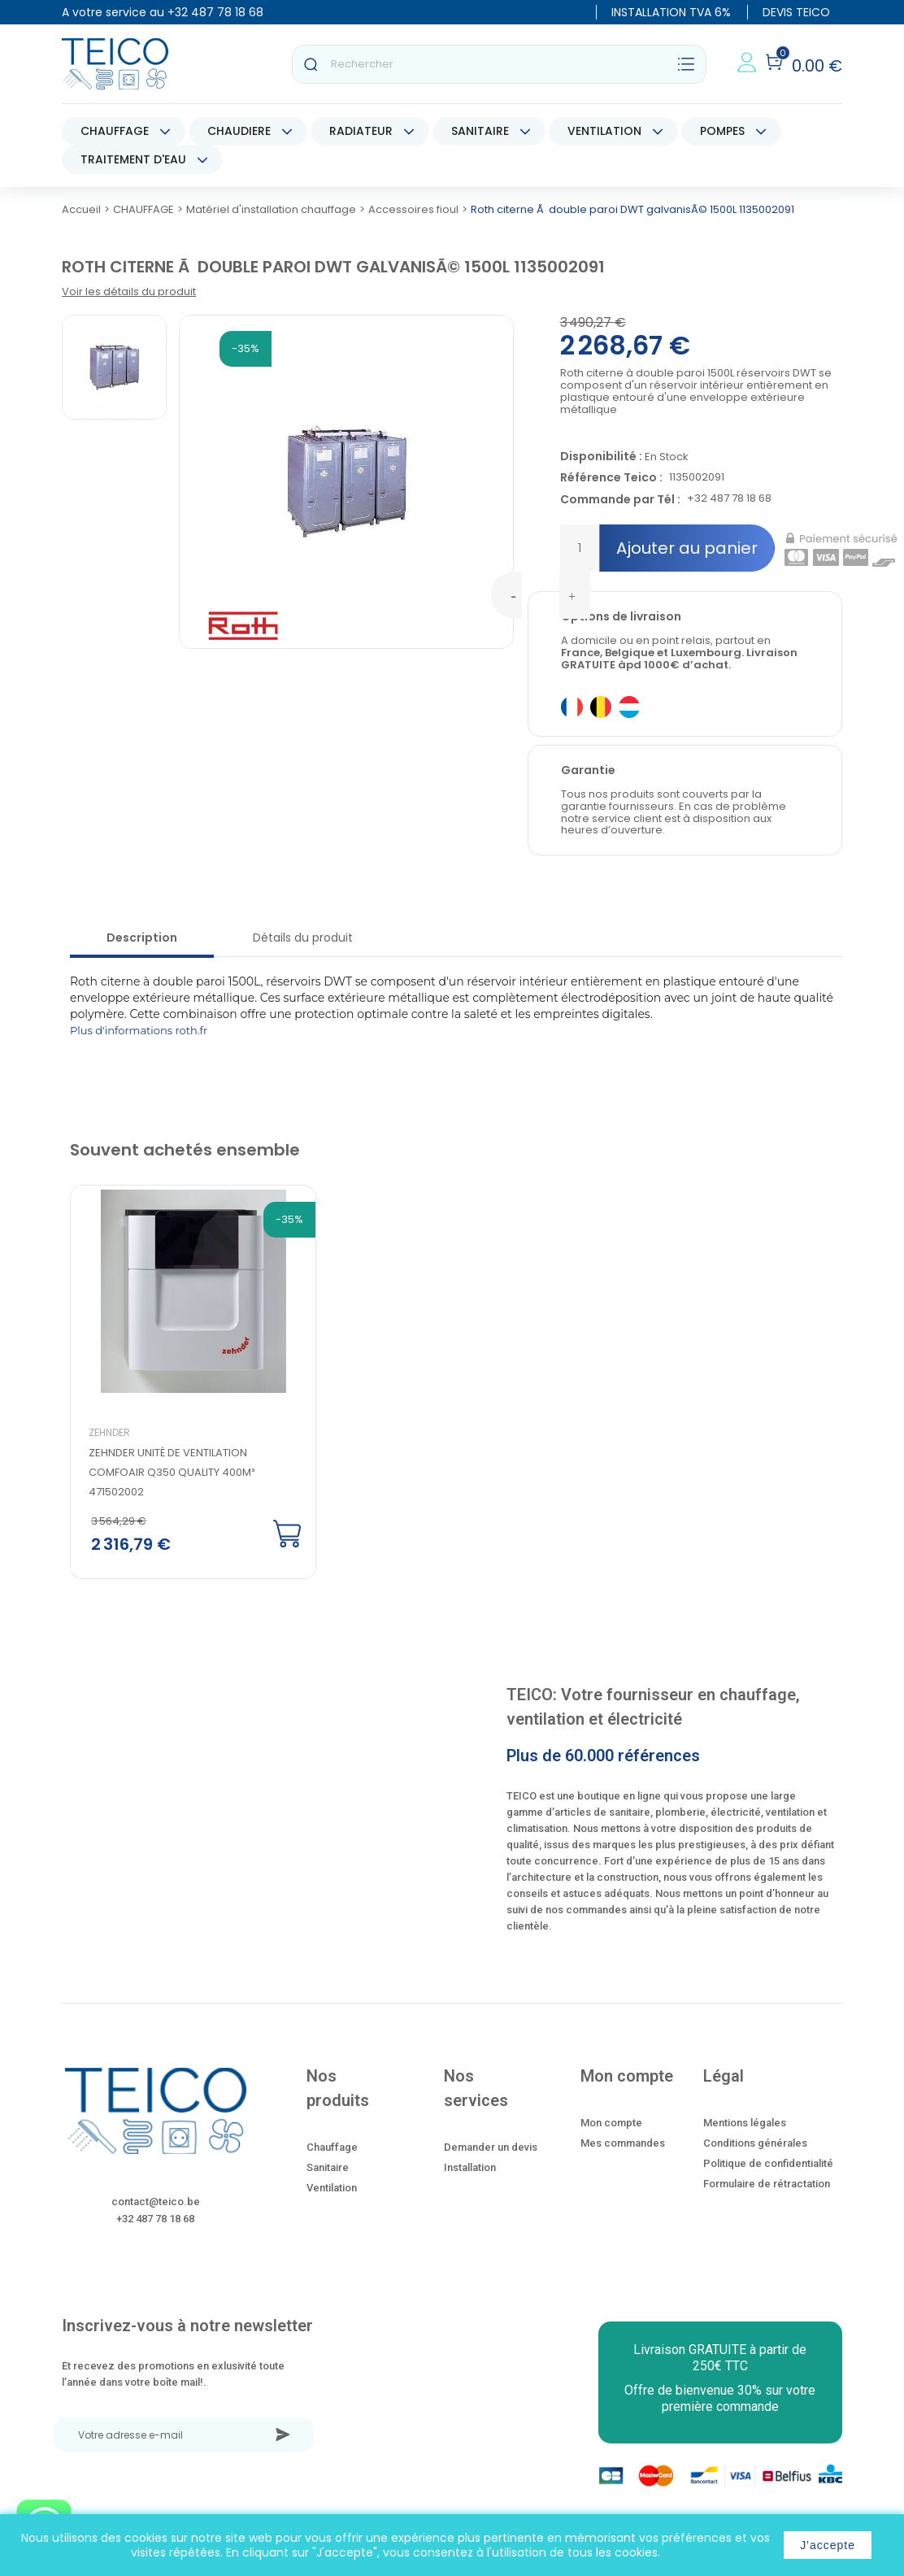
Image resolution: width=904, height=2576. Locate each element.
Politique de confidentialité (768, 2163)
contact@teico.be (155, 2201)
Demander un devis (490, 2147)
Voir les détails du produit (129, 291)
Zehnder (109, 1432)
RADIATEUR (361, 131)
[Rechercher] (499, 64)
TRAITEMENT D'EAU (133, 159)
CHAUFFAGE (114, 131)
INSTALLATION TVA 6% (671, 12)
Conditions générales (755, 2143)
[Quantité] (579, 548)
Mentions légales (744, 2123)
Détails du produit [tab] (303, 937)
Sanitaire (327, 2167)
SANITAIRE (480, 131)
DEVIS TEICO (796, 12)
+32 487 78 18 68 (215, 12)
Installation (470, 2167)
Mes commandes (622, 2143)
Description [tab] (141, 937)
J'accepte (827, 2545)
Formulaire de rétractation (766, 2184)
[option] (161, 1383)
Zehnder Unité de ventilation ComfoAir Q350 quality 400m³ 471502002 (171, 1472)
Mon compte (611, 2123)
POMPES (722, 131)
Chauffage (332, 2147)
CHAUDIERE (239, 131)
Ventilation (331, 2188)
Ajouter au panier (687, 548)
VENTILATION (604, 131)
